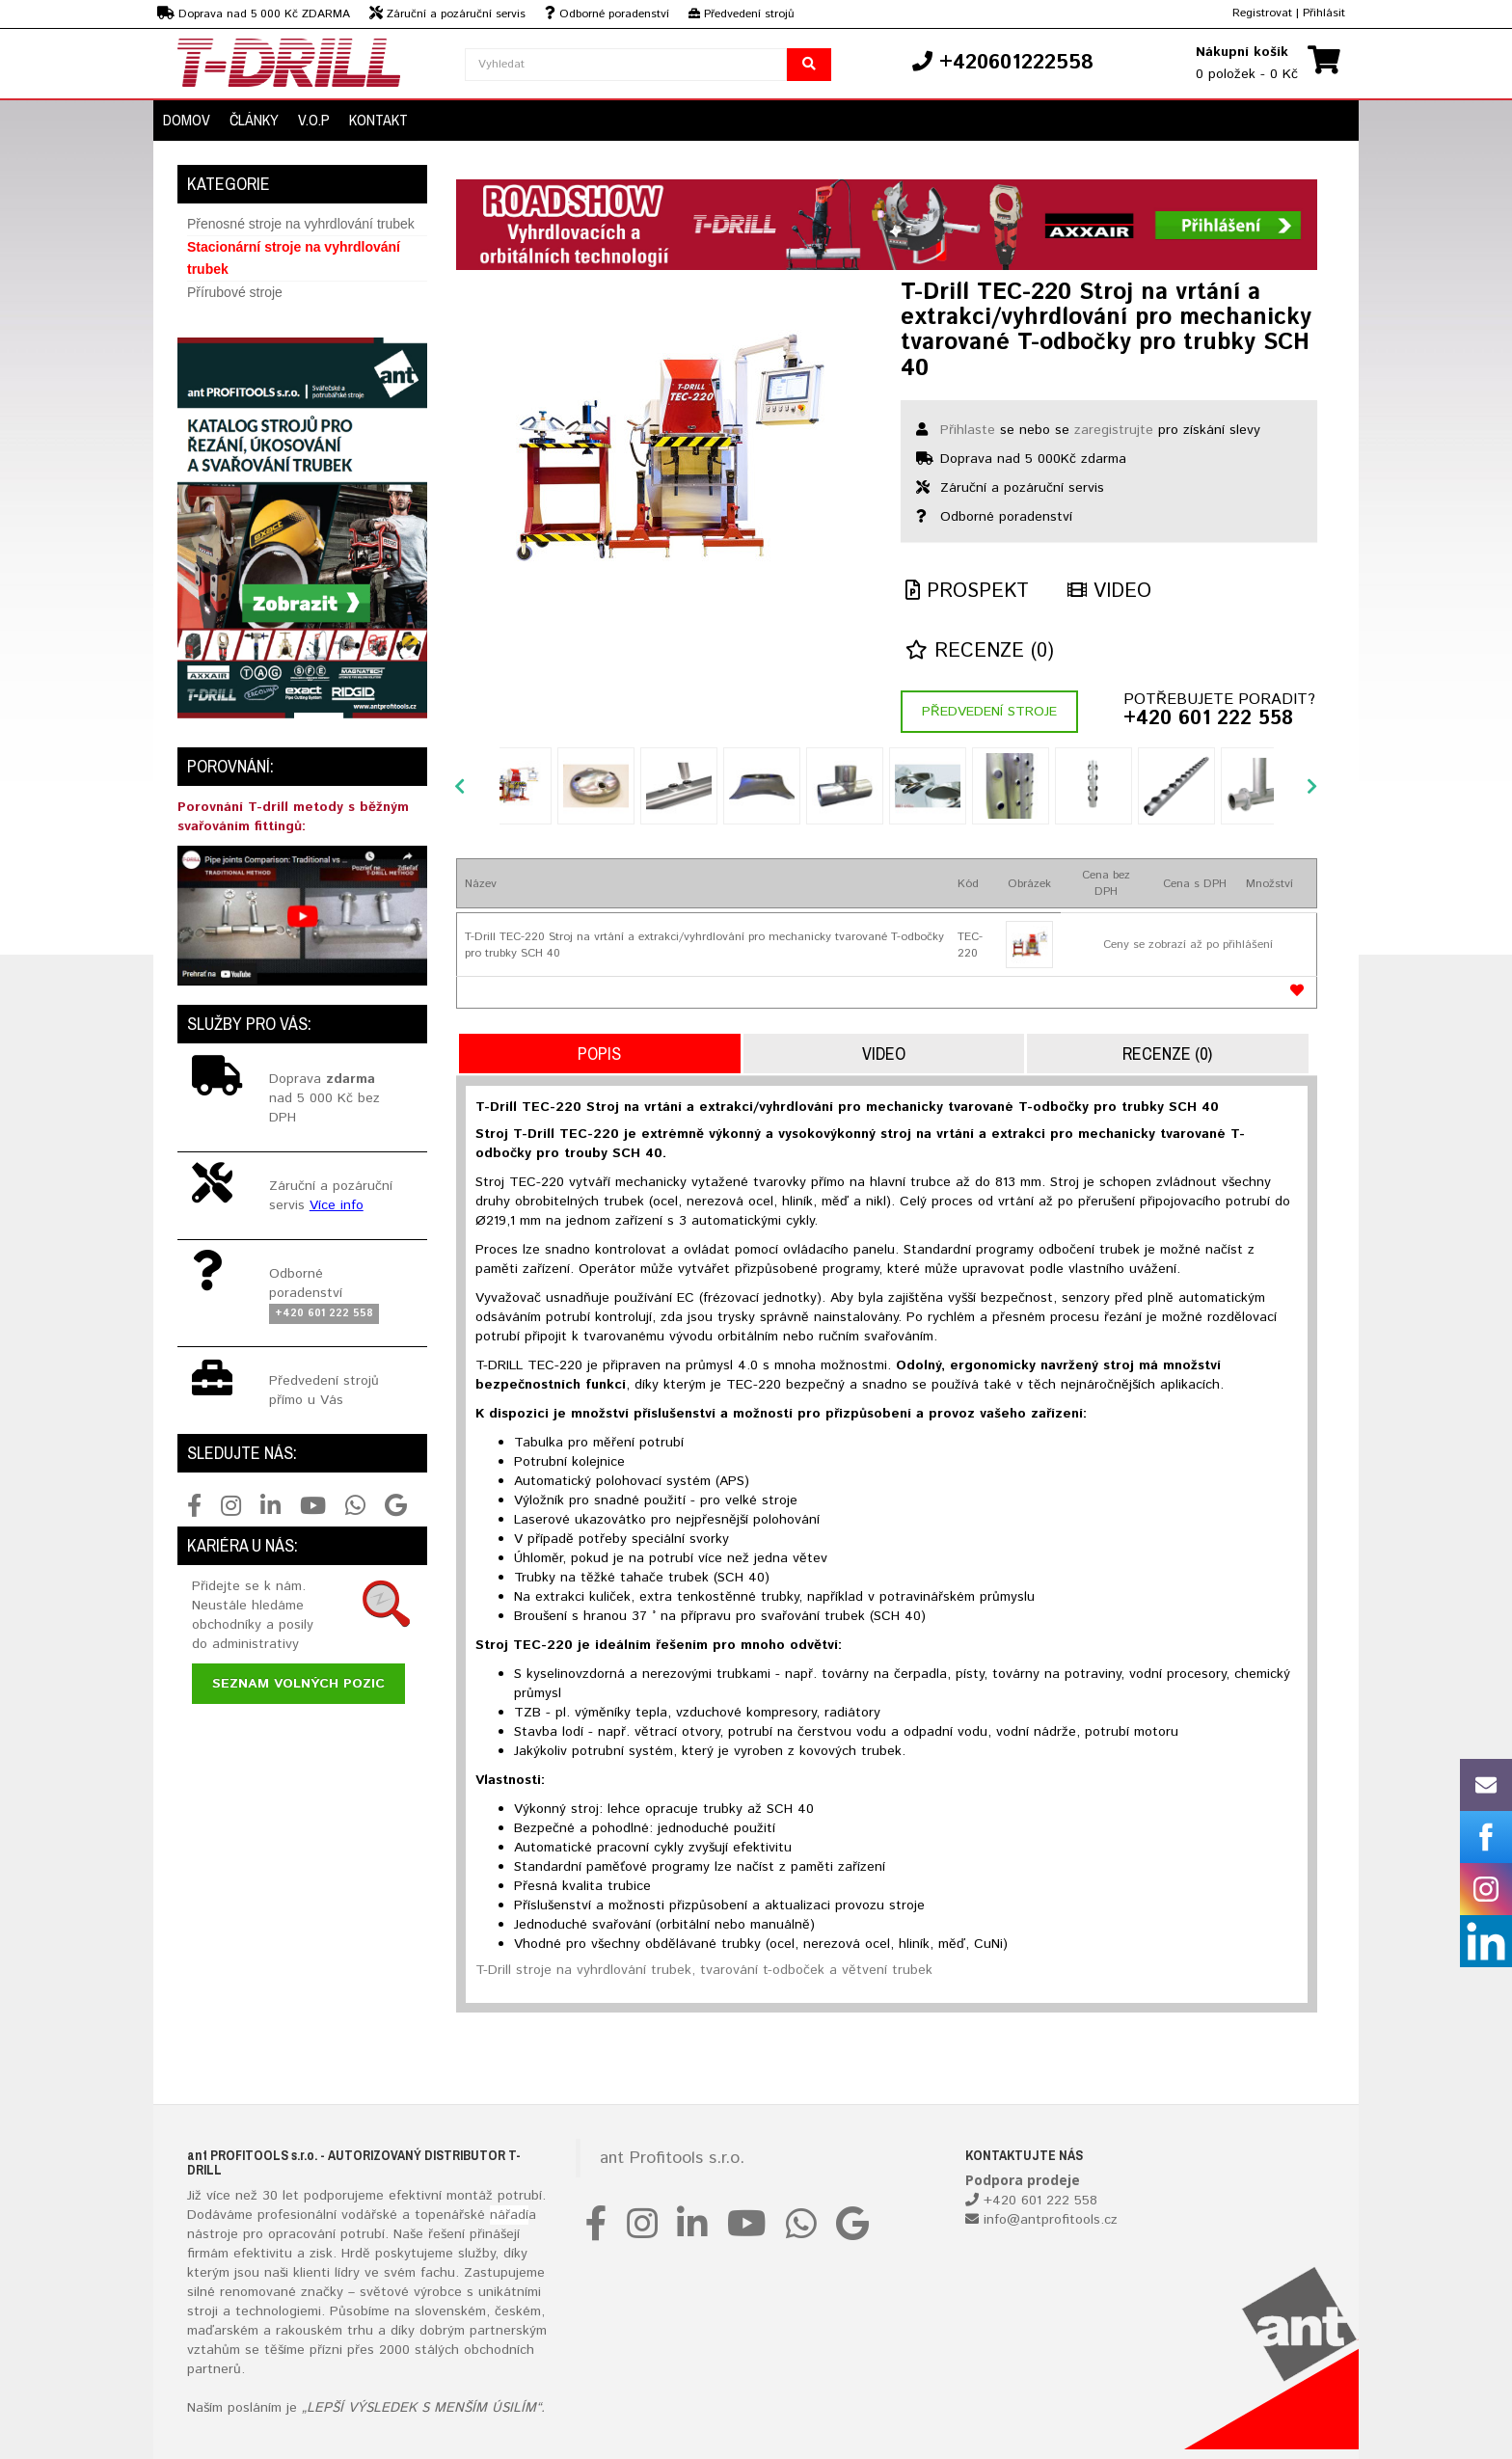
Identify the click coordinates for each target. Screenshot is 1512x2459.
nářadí (509, 2215)
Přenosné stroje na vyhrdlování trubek (301, 223)
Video (1109, 592)
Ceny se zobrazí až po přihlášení (1188, 944)
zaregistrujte (1113, 430)
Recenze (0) (979, 651)
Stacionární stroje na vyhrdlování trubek (293, 258)
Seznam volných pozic (298, 1683)
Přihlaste (967, 430)
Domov (186, 119)
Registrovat (1262, 13)
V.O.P (314, 119)
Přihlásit (1324, 13)
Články (254, 119)
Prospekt (967, 592)
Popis (599, 1053)
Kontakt (378, 119)
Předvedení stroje (989, 711)
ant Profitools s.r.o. (672, 2158)
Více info (337, 1205)
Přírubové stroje (235, 292)
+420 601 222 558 (1208, 719)
